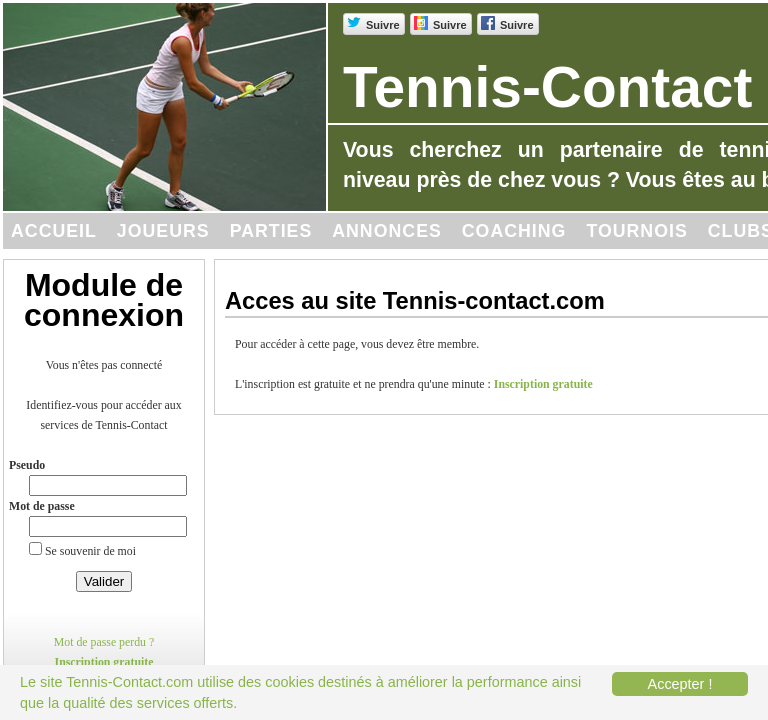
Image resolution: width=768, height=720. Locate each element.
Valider (104, 581)
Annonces (387, 231)
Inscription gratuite (104, 662)
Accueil (54, 231)
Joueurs (163, 231)
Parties (271, 231)
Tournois (636, 231)
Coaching (514, 231)
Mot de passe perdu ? (104, 642)
